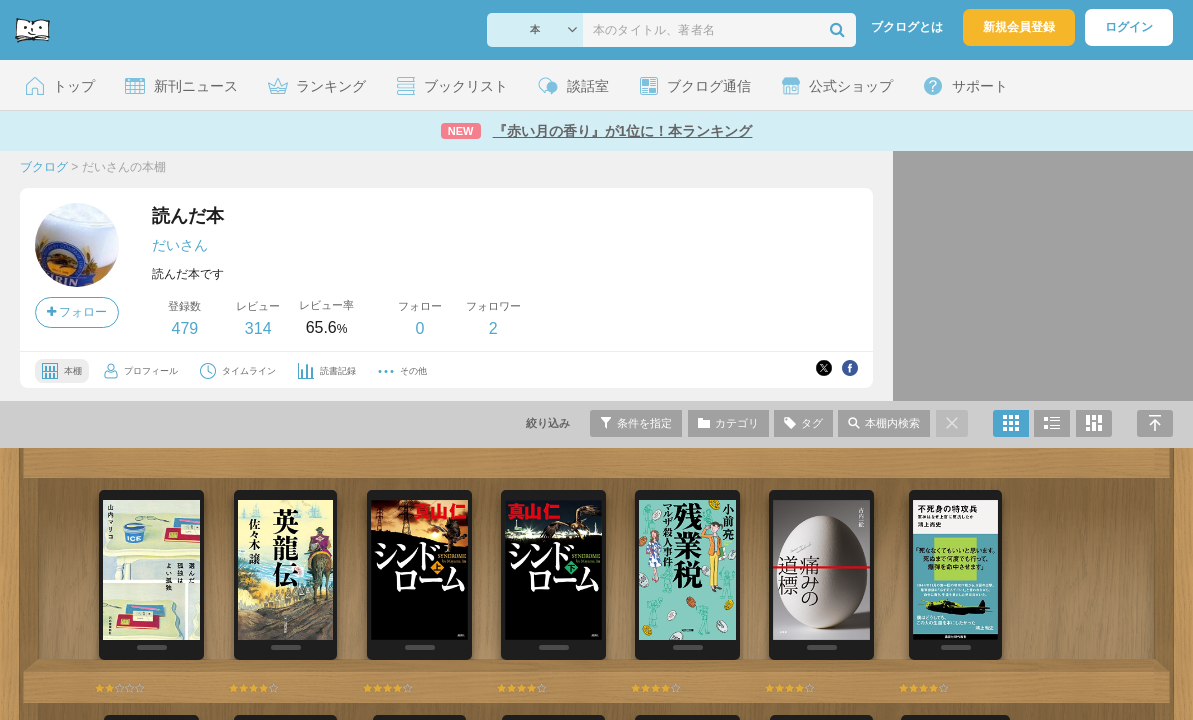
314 (258, 328)
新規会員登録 (1019, 27)
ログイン (1129, 27)
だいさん (180, 245)
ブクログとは (907, 27)
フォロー (77, 312)
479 (184, 328)
